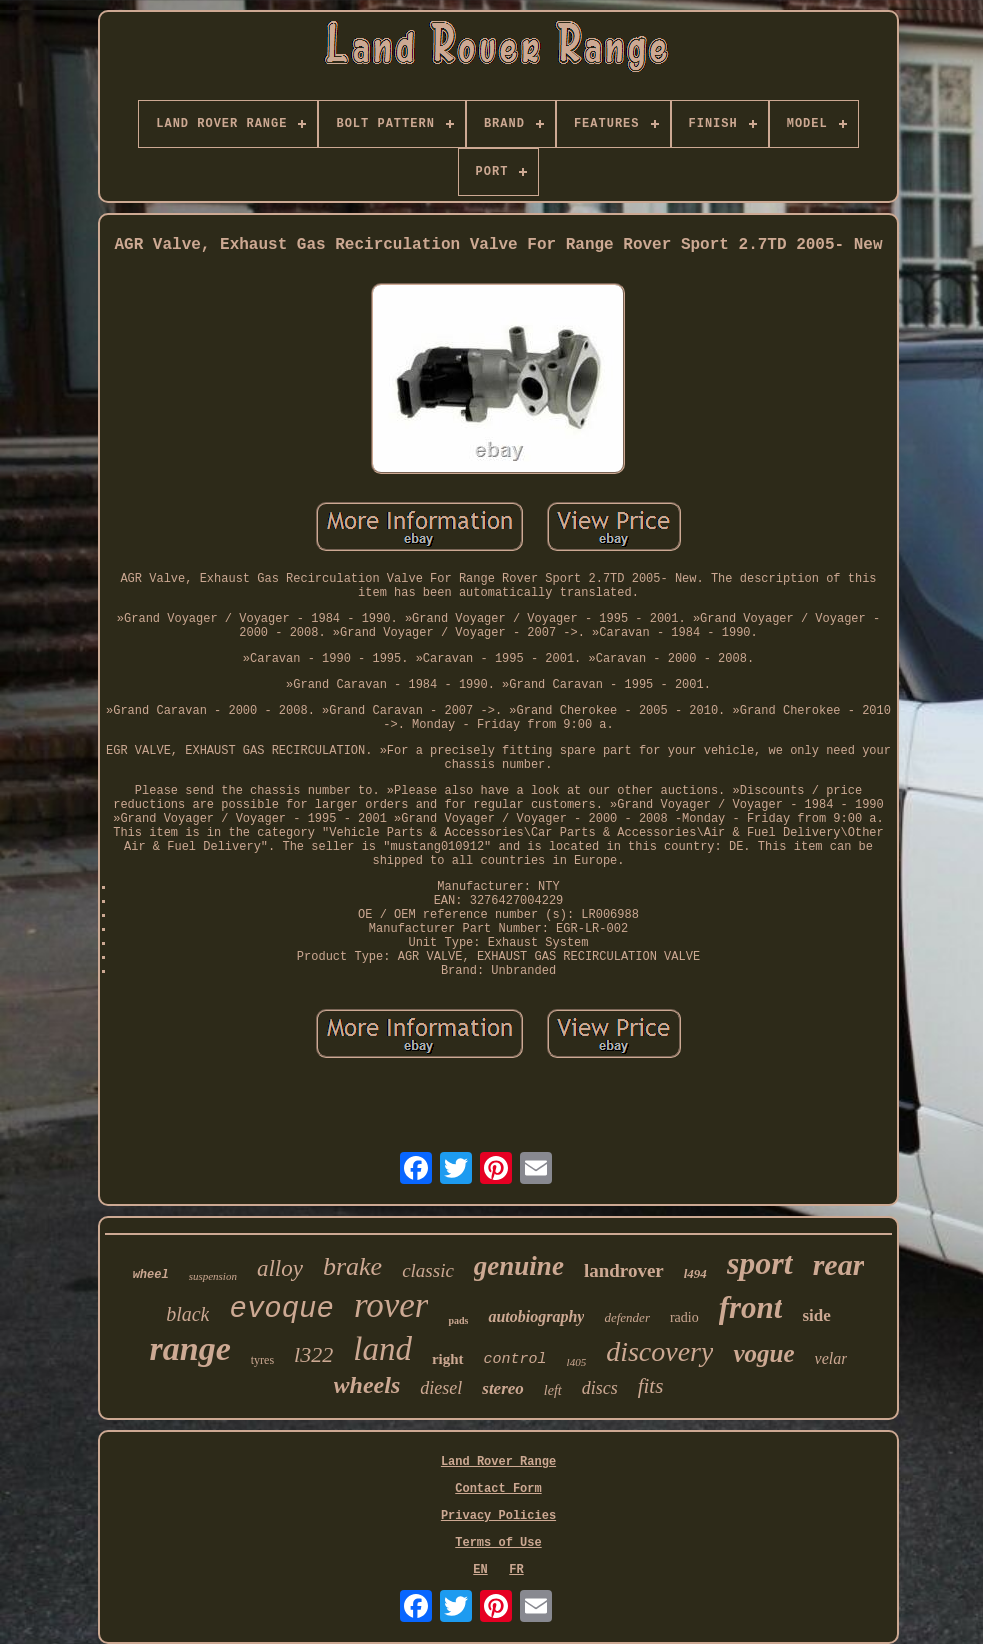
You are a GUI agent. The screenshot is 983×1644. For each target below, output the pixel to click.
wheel (151, 1275)
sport (760, 1263)
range (190, 1348)
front (751, 1307)
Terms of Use (498, 1543)
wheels (367, 1385)
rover (391, 1305)
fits (651, 1386)
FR (516, 1570)
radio (684, 1317)
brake (352, 1266)
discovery (659, 1351)
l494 (695, 1273)
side (816, 1315)
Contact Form (498, 1489)
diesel (441, 1388)
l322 (313, 1354)
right (448, 1359)
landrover (624, 1270)
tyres (262, 1360)
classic (428, 1270)
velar (831, 1358)
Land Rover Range (498, 1462)
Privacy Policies (498, 1516)
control (515, 1359)
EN (480, 1570)
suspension (213, 1276)
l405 (577, 1362)
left (553, 1390)
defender (626, 1317)
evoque (281, 1309)
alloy (280, 1268)
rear (839, 1264)
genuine (519, 1266)
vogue (763, 1353)
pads (458, 1320)
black (187, 1314)
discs (600, 1388)
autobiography (536, 1316)
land (382, 1349)
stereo (503, 1388)
